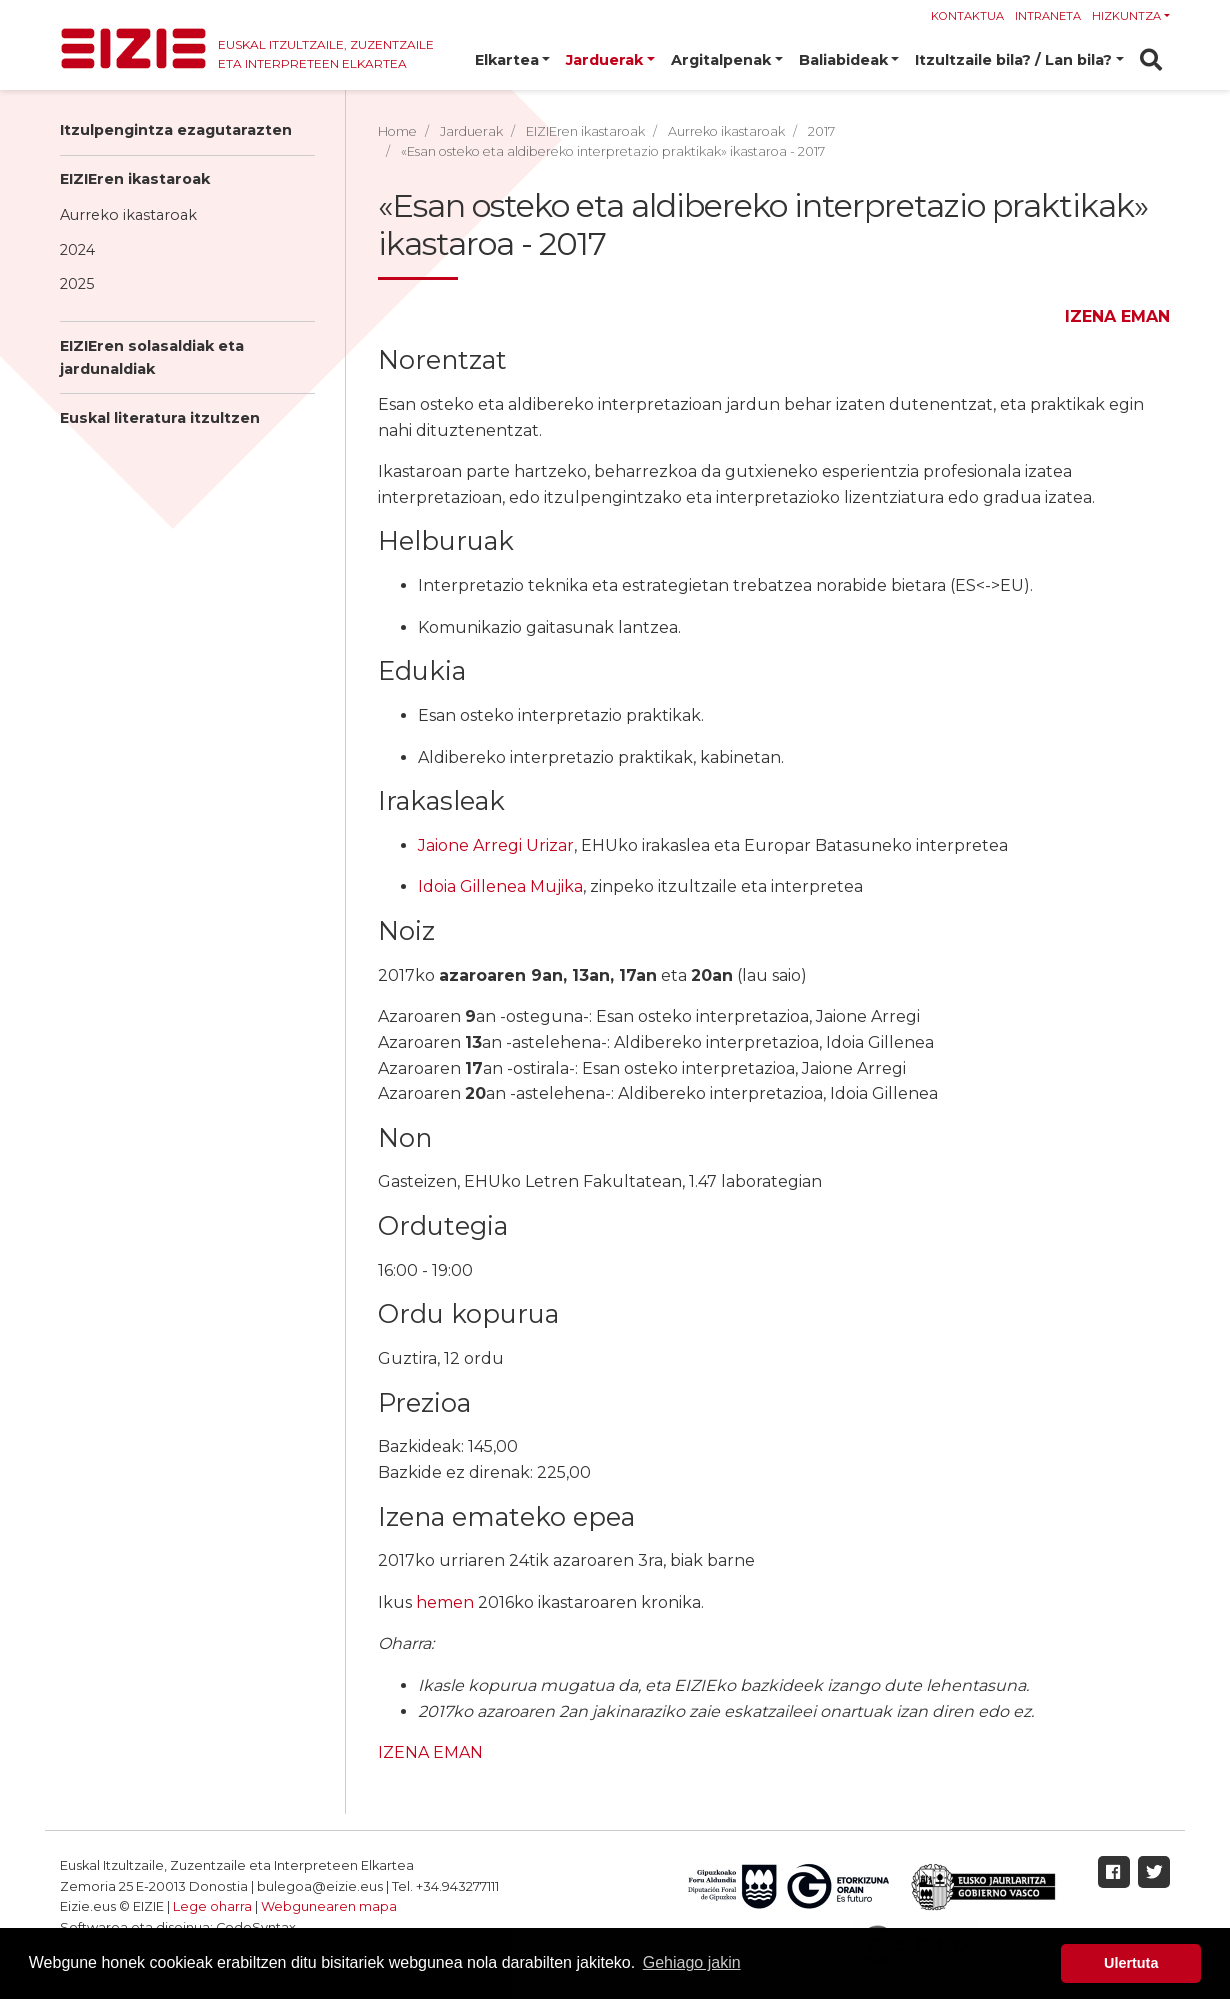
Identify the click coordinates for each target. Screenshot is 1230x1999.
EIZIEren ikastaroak (135, 179)
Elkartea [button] (507, 60)
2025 (77, 284)
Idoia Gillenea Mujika (500, 886)
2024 (77, 250)
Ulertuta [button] (1131, 1963)
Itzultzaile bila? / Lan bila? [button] (1013, 60)
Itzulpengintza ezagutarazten (176, 130)
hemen (445, 1602)
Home (397, 131)
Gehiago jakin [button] (692, 1962)
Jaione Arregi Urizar (496, 845)
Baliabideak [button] (843, 60)
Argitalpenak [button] (721, 60)
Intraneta (1048, 16)
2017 (821, 131)
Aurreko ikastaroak (128, 215)
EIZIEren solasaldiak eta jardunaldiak (152, 357)
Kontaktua (967, 16)
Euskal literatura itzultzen (160, 418)
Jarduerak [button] (604, 60)
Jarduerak (471, 131)
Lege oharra (212, 1906)
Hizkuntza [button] (1126, 16)
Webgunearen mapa (329, 1906)
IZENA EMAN (1117, 316)
